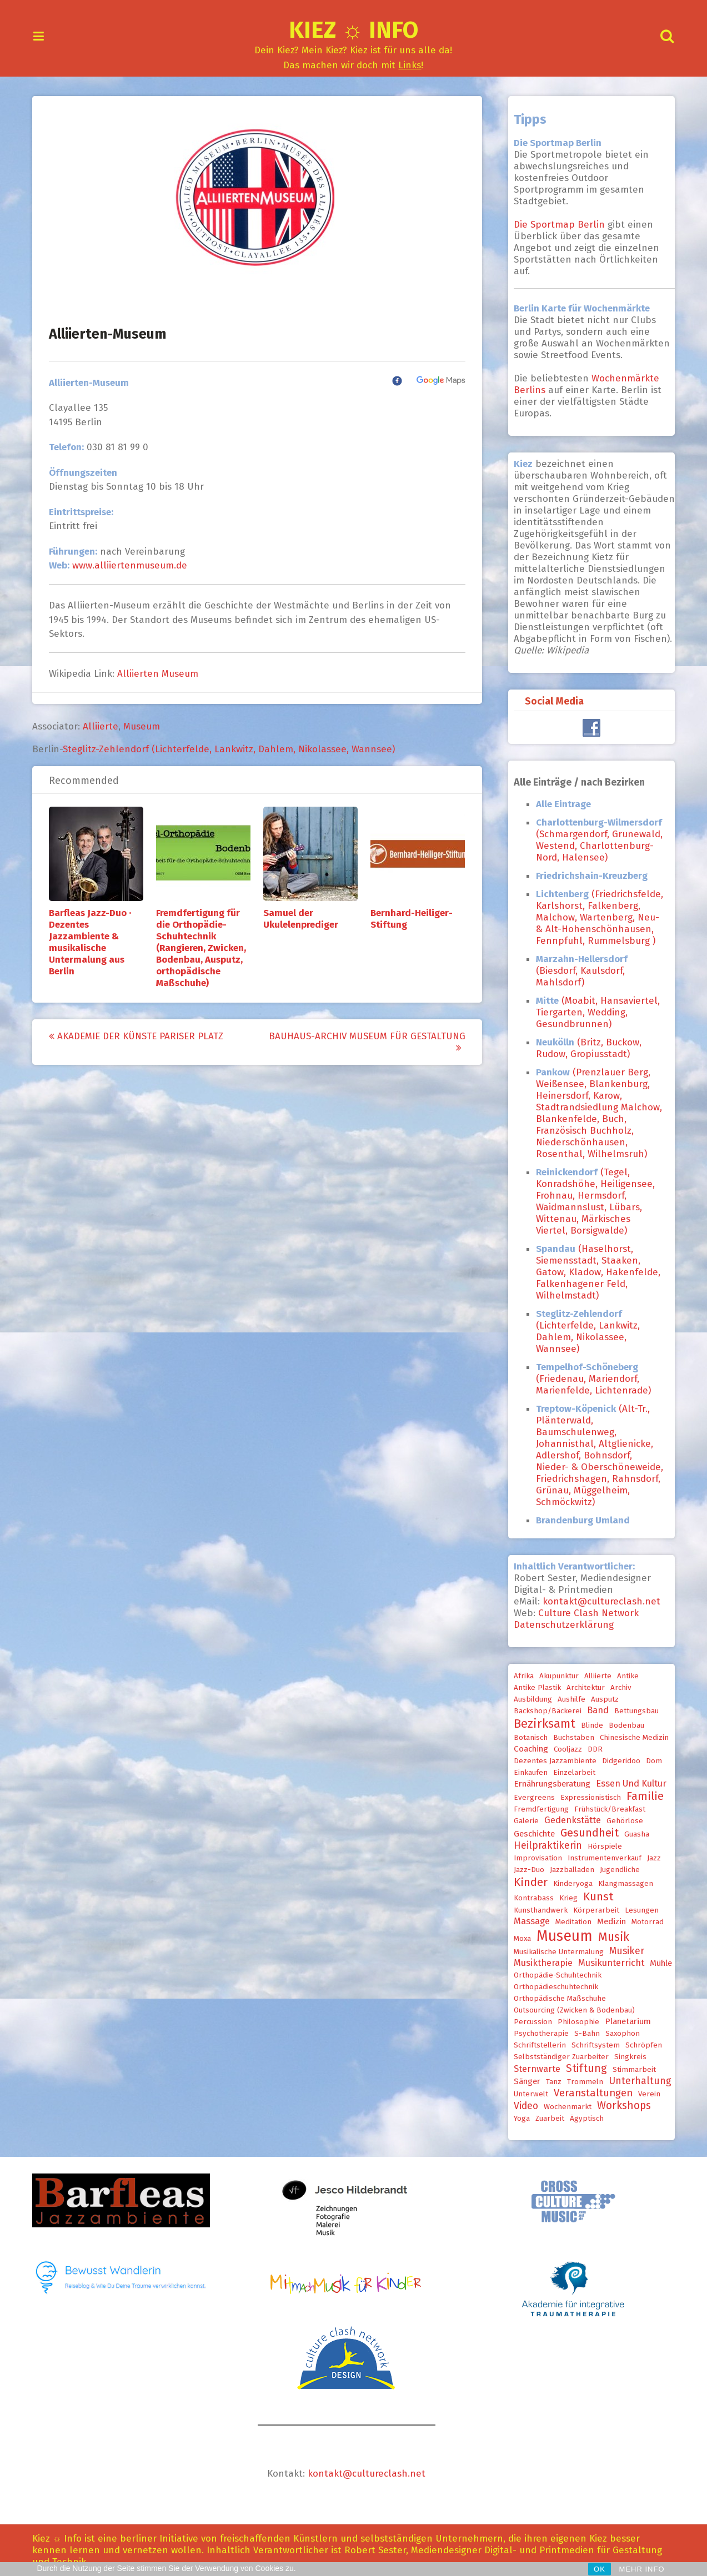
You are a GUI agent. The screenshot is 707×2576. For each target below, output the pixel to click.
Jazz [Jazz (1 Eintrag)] (650, 1858)
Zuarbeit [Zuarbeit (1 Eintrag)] (545, 2118)
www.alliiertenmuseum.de (134, 565)
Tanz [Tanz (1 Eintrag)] (550, 2081)
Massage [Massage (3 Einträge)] (528, 1920)
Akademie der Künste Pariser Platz (140, 1036)
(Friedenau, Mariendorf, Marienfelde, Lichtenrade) (589, 1378)
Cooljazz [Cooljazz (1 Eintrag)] (564, 1749)
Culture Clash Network (584, 1613)
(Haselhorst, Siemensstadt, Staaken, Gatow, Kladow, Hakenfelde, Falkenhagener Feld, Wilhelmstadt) (594, 1272)
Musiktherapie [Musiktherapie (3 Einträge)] (539, 1962)
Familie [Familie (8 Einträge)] (641, 1796)
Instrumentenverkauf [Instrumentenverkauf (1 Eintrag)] (601, 1858)
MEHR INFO (642, 2569)
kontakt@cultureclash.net (597, 1601)
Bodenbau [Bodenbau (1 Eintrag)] (622, 1725)
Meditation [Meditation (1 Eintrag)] (569, 1922)
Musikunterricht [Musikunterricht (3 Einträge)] (607, 1962)
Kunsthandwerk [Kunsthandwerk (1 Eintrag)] (537, 1910)
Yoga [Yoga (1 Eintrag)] (518, 2118)
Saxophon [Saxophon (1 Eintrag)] (618, 2033)
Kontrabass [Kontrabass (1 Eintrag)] (530, 1898)
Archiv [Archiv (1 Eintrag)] (617, 1687)
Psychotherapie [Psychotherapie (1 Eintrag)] (537, 2033)
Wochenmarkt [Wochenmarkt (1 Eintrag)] (564, 2106)
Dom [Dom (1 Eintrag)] (650, 1761)
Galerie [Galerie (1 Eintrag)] (522, 1821)
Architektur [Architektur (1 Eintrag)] (582, 1687)
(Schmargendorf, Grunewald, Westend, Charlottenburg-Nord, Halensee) (595, 840)
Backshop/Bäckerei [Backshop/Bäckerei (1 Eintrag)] (544, 1711)
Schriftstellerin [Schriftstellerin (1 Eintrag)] (536, 2045)
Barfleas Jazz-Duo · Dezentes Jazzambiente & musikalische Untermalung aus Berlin (94, 942)
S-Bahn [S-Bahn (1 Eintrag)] (583, 2033)
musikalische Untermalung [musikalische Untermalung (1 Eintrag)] (555, 1952)
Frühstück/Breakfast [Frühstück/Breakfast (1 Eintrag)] (605, 1809)
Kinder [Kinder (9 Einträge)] (527, 1882)
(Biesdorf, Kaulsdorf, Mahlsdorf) (578, 970)
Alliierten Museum (162, 674)
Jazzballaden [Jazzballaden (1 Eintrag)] (568, 1869)
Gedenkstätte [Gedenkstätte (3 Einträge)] (568, 1819)
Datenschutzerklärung (560, 1625)
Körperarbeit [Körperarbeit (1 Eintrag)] (592, 1910)
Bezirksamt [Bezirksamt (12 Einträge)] (540, 1723)
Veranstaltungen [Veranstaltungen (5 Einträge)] (589, 2093)
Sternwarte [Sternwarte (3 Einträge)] (533, 2068)
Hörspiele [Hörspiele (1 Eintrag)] (601, 1846)
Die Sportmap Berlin (557, 224)
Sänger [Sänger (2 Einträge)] (523, 2081)
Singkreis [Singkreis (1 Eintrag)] (626, 2056)
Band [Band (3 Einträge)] (594, 1709)
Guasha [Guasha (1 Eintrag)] (632, 1834)
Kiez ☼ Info (353, 30)
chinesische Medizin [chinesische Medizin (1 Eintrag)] (630, 1737)
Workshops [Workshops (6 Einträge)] (620, 2105)
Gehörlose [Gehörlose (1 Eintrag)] (621, 1821)
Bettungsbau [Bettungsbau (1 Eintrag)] (632, 1711)
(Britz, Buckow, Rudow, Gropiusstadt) (585, 1048)
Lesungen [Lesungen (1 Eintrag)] (638, 1910)
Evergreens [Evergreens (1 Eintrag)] (530, 1797)
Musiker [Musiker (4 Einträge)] (622, 1951)
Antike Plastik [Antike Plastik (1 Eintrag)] (533, 1687)
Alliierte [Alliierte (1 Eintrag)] (594, 1676)
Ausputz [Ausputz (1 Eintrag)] (601, 1699)
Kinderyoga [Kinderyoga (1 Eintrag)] (569, 1883)
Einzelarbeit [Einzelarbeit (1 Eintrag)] (570, 1772)
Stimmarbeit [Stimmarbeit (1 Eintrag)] (630, 2069)
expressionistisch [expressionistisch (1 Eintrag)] (586, 1797)
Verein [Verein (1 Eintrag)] (645, 2094)
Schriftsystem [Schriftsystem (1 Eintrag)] (592, 2045)
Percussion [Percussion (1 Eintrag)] (529, 2021)
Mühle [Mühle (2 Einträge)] (657, 1963)
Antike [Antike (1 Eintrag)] (624, 1676)
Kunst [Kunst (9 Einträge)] (594, 1896)
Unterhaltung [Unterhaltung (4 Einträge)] (636, 2081)
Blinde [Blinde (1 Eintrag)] (588, 1725)
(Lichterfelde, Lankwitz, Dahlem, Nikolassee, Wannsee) (584, 1331)
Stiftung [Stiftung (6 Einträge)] (582, 2068)
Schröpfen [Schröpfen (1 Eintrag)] (639, 2045)
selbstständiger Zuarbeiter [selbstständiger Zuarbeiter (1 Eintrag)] (557, 2056)
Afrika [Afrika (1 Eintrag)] (520, 1676)
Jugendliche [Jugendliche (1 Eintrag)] (616, 1869)
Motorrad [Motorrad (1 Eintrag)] (644, 1922)
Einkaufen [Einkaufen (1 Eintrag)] (527, 1772)
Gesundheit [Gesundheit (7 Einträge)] (585, 1832)
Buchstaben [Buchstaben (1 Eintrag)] (569, 1737)
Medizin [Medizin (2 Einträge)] (607, 1921)
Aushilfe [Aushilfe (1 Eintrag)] (567, 1699)
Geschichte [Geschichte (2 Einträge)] (530, 1834)
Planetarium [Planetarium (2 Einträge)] (624, 2021)
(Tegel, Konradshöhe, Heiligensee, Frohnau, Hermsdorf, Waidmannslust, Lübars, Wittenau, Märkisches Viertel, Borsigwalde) (591, 1201)
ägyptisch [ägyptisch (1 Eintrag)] (583, 2118)
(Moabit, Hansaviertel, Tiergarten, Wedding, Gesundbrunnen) (594, 1012)
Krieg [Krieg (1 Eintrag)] (564, 1898)
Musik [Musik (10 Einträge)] (609, 1937)
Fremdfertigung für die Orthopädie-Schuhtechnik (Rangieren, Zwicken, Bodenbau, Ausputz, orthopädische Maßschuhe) (205, 948)
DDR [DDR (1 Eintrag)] (591, 1749)
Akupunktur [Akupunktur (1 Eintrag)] (555, 1676)
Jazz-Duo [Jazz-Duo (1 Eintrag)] (525, 1869)
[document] (596, 1165)
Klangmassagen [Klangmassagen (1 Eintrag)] (621, 1883)
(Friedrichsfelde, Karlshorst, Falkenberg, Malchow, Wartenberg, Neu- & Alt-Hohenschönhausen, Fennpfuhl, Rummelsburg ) (595, 917)
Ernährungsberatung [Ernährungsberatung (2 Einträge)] (548, 1784)
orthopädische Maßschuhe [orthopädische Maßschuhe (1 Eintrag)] (556, 1998)
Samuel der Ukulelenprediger (305, 918)
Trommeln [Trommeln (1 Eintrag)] (581, 2081)
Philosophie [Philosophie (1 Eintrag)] (574, 2021)
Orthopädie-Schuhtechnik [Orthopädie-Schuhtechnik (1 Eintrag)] (554, 1975)
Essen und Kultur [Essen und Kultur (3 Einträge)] (627, 1783)
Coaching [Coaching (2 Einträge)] (527, 1749)
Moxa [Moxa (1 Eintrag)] (518, 1938)
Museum (146, 726)
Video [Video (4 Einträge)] (522, 2106)
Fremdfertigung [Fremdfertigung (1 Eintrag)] (537, 1809)
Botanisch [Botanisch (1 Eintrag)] (527, 1737)
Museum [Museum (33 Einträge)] (561, 1936)
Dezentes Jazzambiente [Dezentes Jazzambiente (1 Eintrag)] (551, 1761)
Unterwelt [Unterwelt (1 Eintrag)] (527, 2094)
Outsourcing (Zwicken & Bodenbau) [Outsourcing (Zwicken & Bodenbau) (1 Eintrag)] (570, 2010)
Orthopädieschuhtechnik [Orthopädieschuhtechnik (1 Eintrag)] (552, 1987)
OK (599, 2569)
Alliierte (105, 726)
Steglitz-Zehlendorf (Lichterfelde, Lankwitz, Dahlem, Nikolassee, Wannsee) (233, 749)
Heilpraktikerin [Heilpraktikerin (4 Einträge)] (544, 1845)
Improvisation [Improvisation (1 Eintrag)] (534, 1858)
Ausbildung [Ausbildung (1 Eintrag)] (529, 1699)
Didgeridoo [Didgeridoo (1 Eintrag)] (617, 1761)
